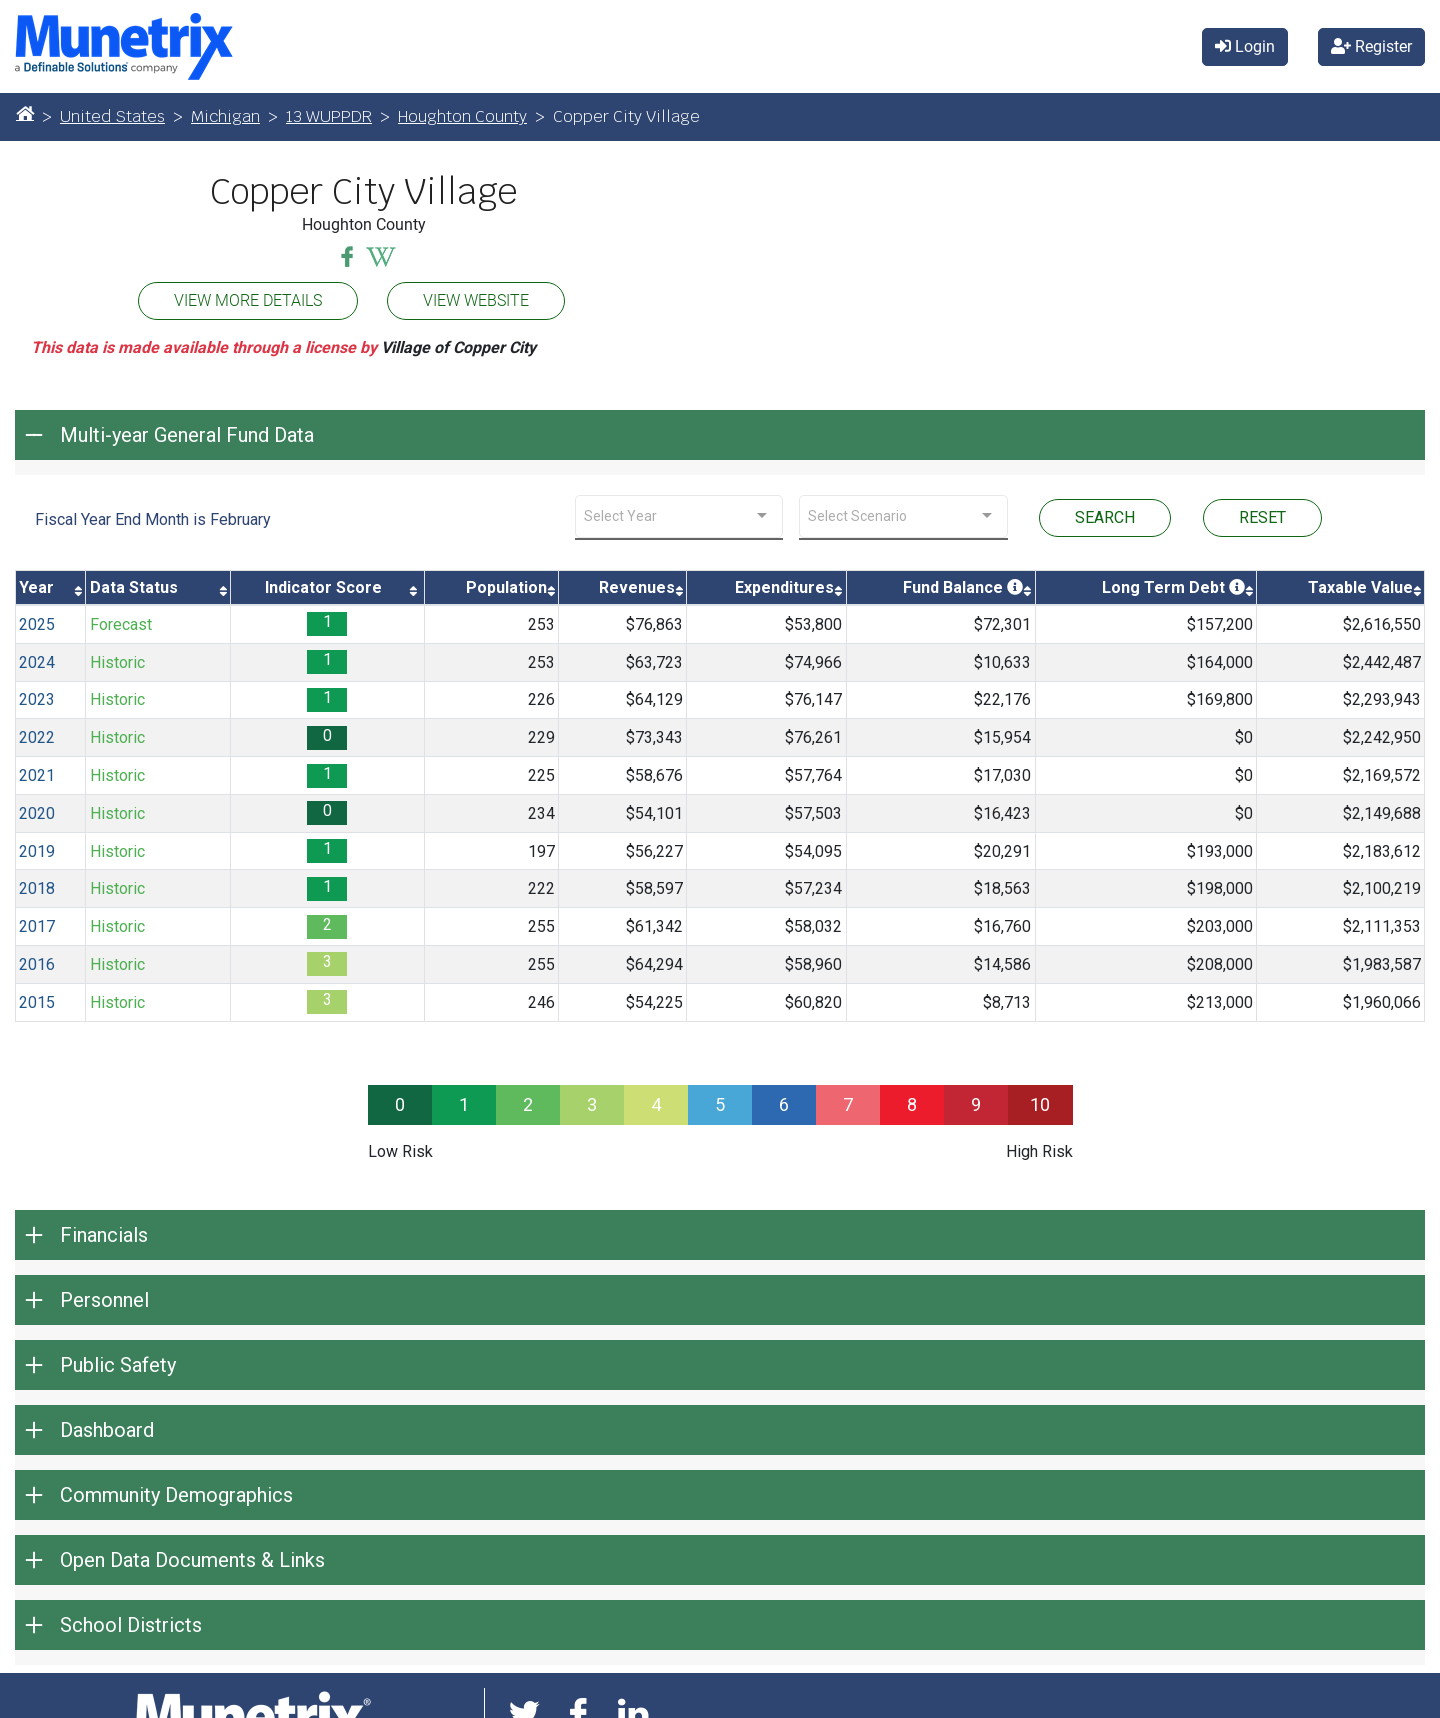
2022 (37, 737)
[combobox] (679, 516)
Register (1371, 46)
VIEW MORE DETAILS (248, 300)
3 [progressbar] (592, 1104)
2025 (37, 624)
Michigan (225, 116)
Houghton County (462, 116)
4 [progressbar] (656, 1104)
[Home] (25, 113)
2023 (37, 699)
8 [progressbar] (912, 1104)
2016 (37, 964)
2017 (37, 926)
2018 (37, 888)
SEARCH (1105, 517)
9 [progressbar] (976, 1104)
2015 (37, 1002)
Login (1245, 46)
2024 (37, 662)
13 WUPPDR (329, 116)
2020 (37, 813)
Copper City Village (363, 192)
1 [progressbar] (464, 1104)
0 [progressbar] (400, 1104)
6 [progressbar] (784, 1104)
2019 (37, 851)
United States (112, 116)
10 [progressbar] (1040, 1104)
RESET (1262, 517)
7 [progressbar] (848, 1104)
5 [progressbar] (720, 1104)
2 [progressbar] (528, 1104)
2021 (37, 775)
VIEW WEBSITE (476, 300)
